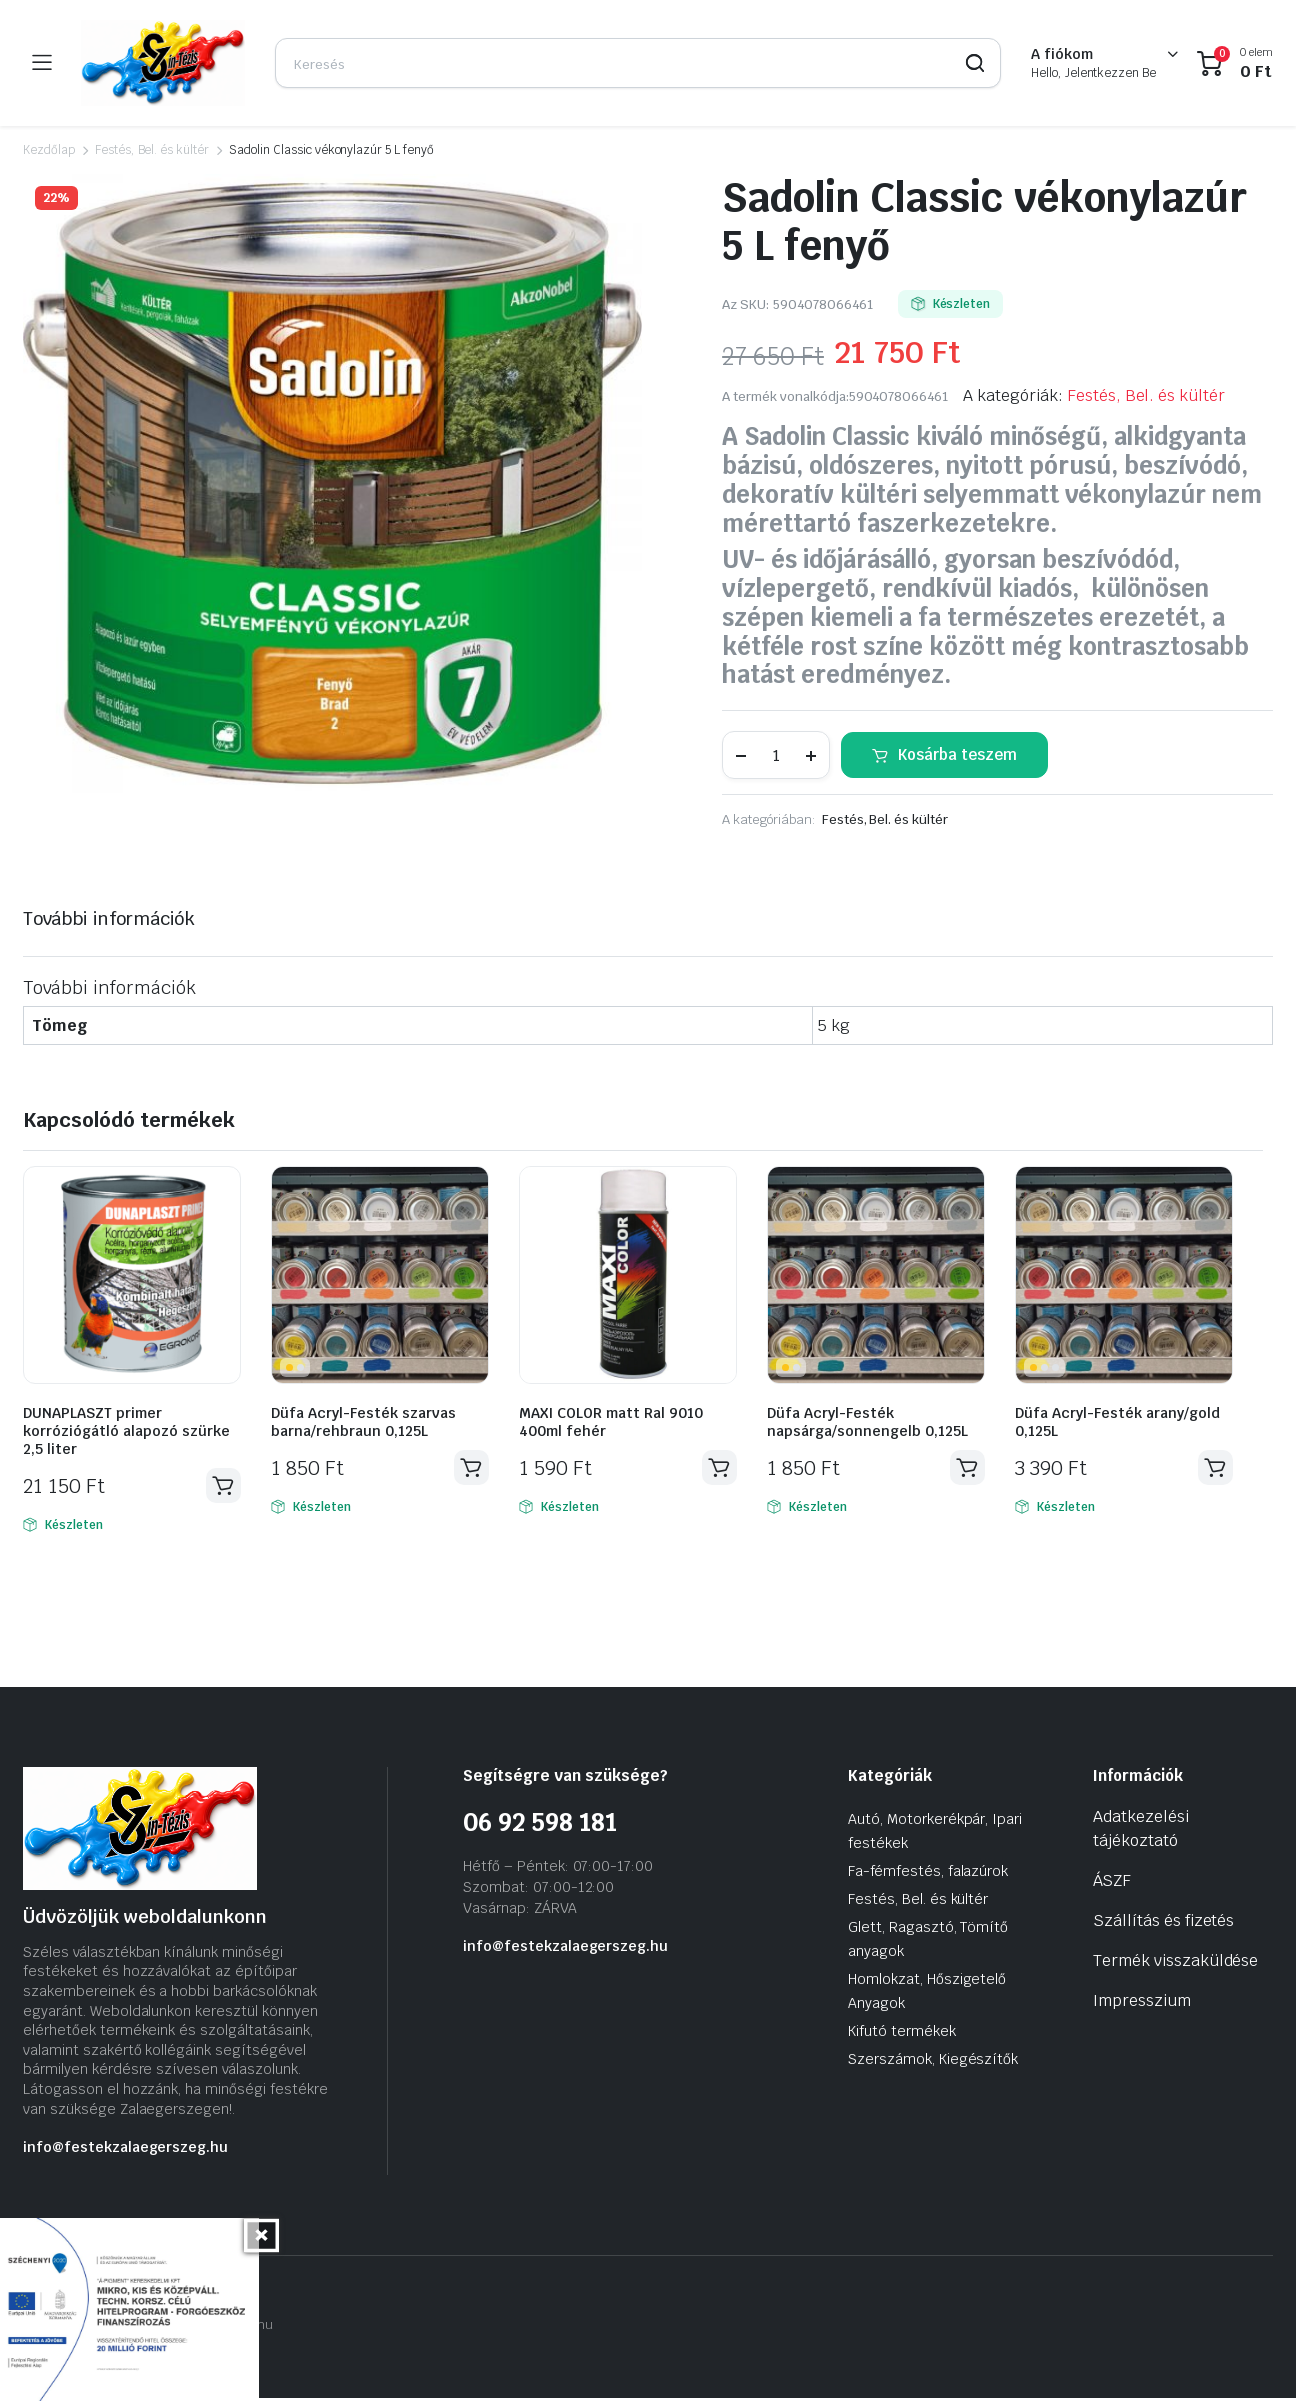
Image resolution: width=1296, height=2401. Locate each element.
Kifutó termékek (902, 2034)
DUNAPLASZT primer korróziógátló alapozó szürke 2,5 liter (126, 1431)
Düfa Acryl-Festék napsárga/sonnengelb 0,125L (867, 1422)
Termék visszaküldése (1175, 1963)
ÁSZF (1112, 1883)
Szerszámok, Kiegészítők (933, 2062)
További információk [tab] (109, 918)
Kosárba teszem (957, 754)
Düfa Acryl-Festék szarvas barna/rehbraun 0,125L (363, 1422)
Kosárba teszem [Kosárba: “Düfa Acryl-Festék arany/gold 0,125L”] (1214, 1469)
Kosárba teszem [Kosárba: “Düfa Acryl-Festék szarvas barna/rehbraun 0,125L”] (470, 1469)
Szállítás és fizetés (1163, 1923)
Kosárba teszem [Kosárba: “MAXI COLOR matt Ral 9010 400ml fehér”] (718, 1469)
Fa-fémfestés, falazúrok (928, 1874)
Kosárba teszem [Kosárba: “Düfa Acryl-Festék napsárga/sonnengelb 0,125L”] (966, 1469)
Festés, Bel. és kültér (152, 150)
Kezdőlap (49, 150)
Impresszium (1142, 2003)
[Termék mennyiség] (776, 755)
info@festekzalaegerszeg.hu (125, 2150)
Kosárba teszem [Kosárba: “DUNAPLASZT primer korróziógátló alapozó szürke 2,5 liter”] (222, 1487)
